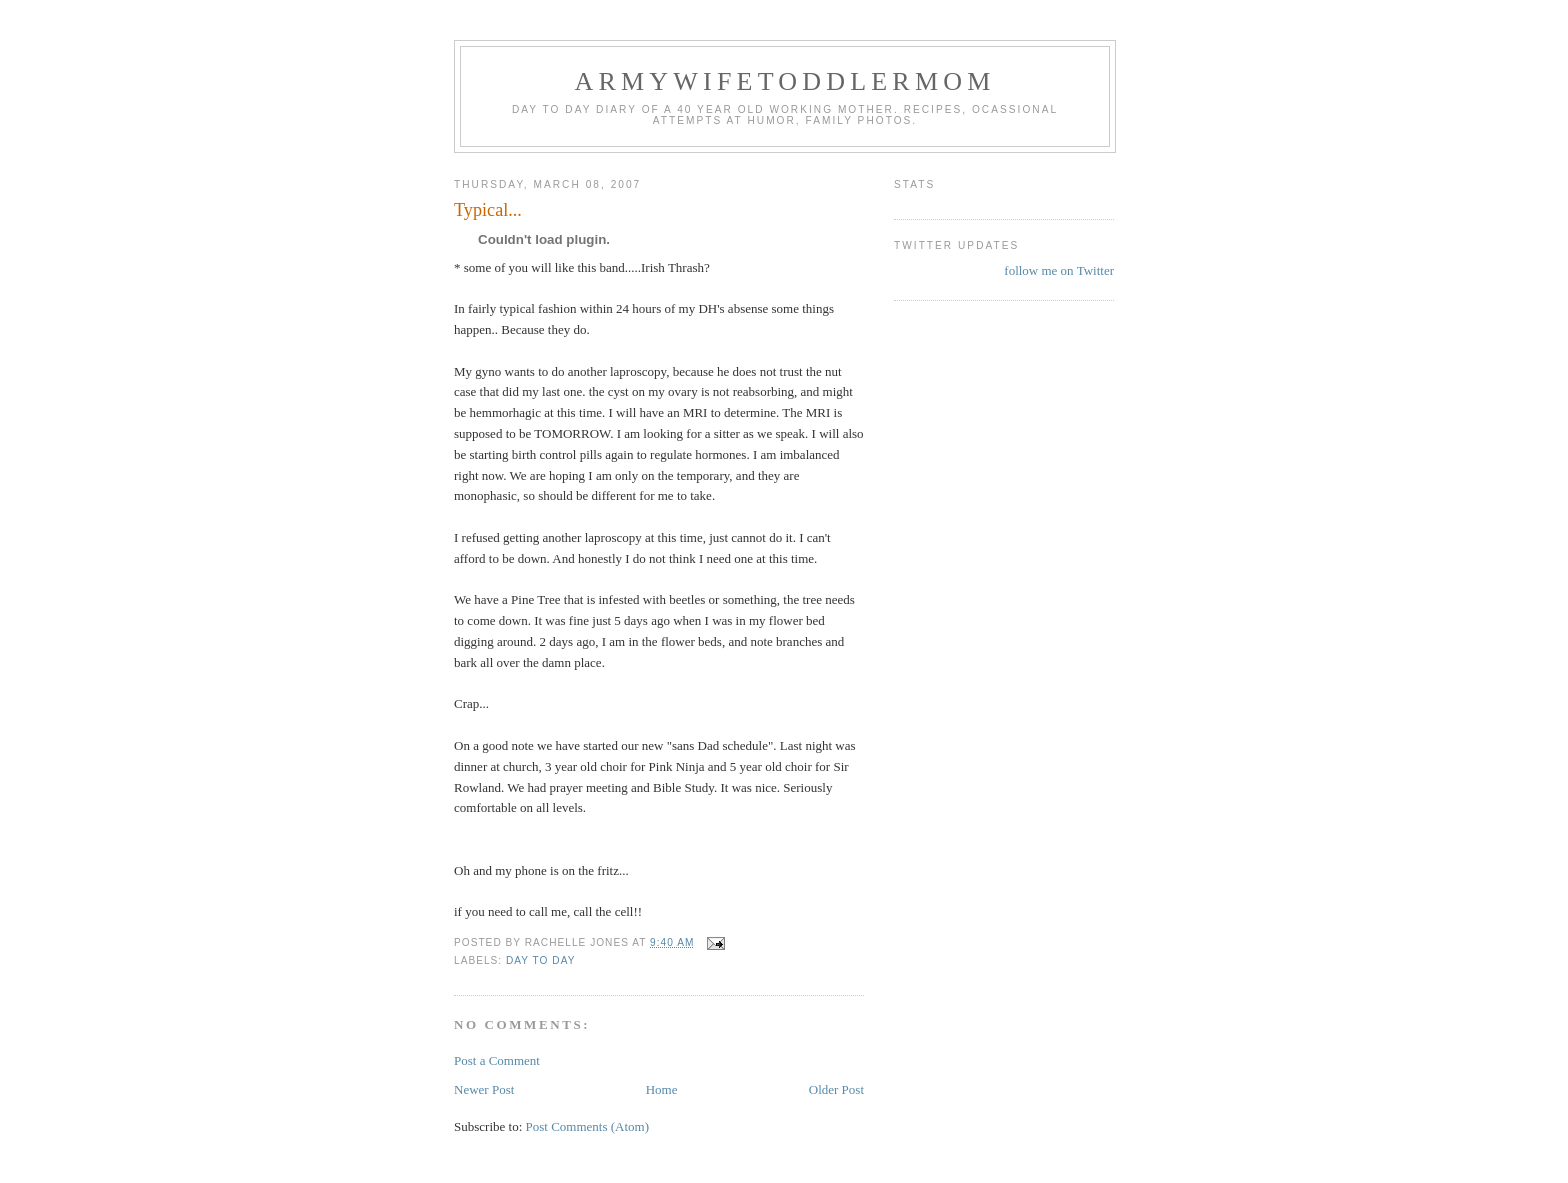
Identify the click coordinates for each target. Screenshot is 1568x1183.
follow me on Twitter (1059, 270)
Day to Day (540, 960)
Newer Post (484, 1089)
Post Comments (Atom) (588, 1126)
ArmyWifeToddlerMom (784, 81)
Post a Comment (497, 1060)
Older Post (836, 1089)
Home (662, 1089)
